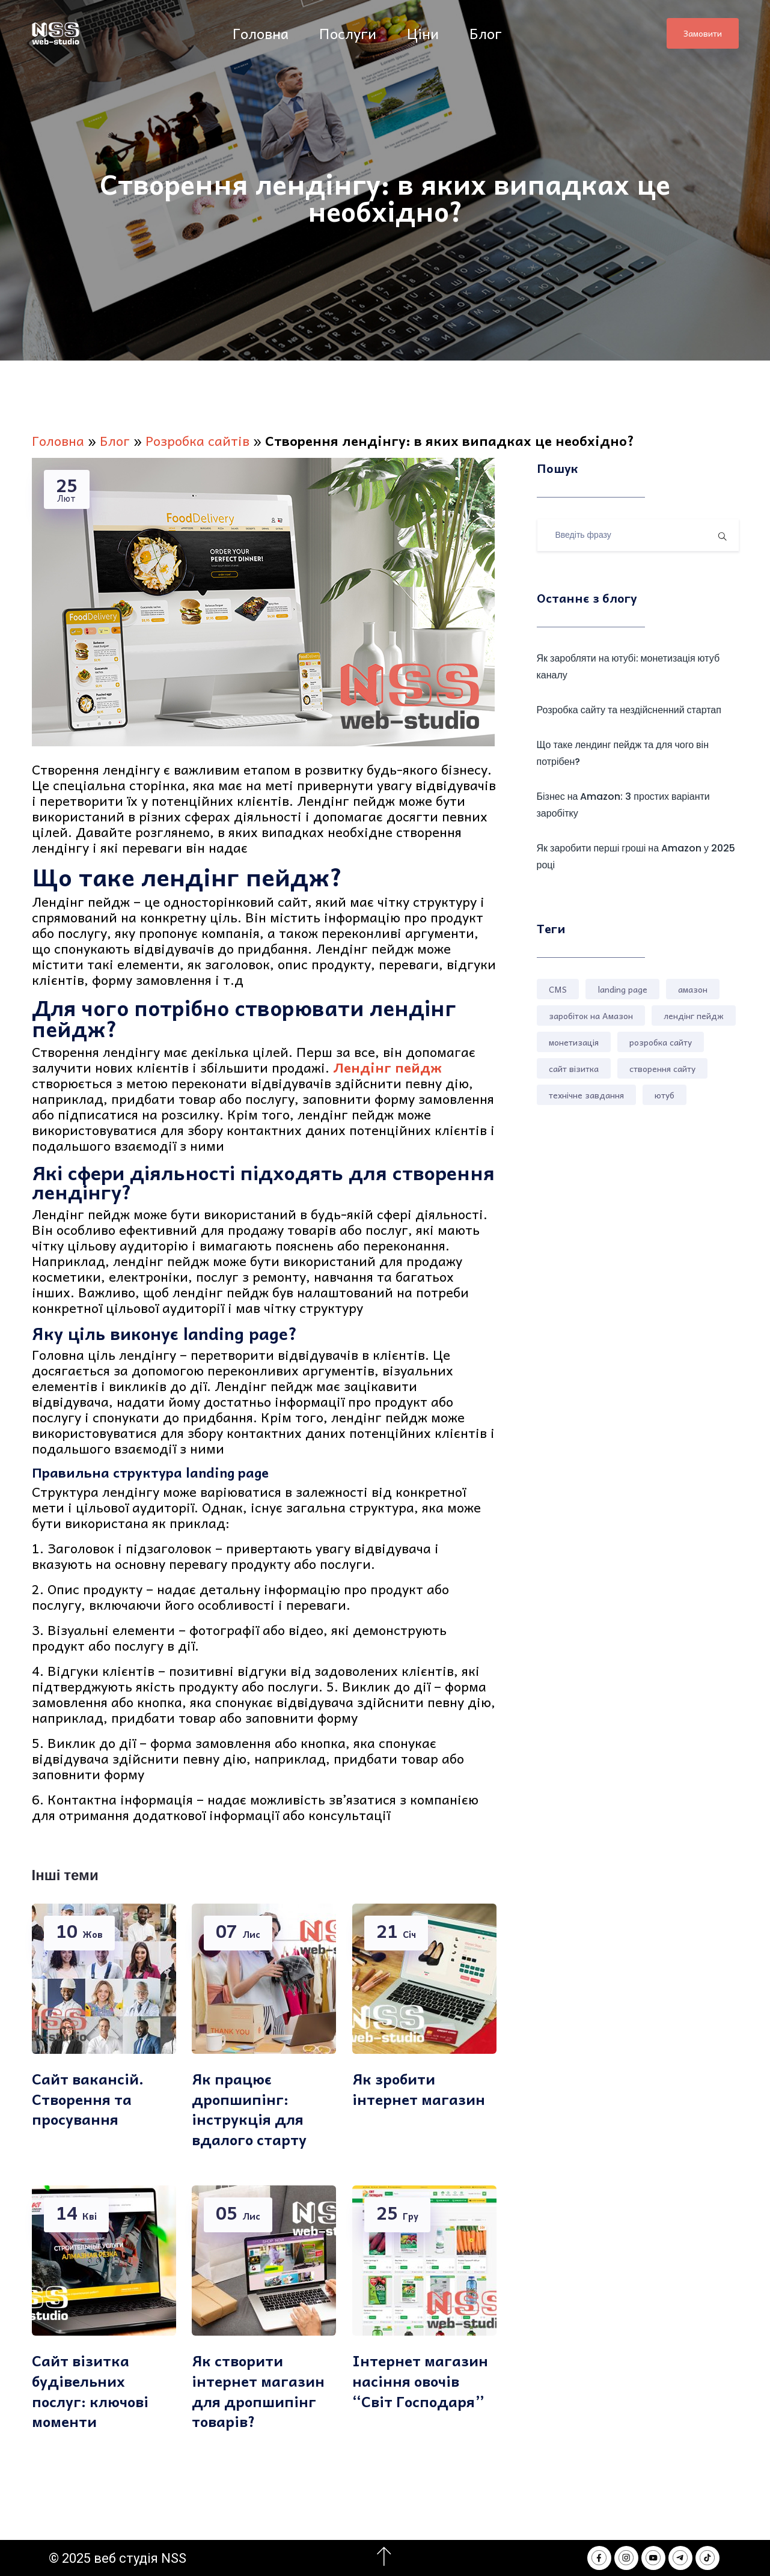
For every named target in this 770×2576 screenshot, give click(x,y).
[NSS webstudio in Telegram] (680, 2558)
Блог (487, 33)
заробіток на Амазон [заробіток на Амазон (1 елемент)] (591, 1015)
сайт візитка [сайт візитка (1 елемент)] (574, 1068)
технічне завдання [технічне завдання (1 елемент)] (586, 1094)
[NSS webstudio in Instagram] (626, 2558)
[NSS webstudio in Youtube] (653, 2558)
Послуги (349, 33)
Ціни (424, 33)
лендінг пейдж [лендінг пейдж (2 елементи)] (694, 1015)
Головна (262, 33)
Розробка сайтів (197, 440)
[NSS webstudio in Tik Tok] (707, 2558)
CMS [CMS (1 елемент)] (558, 989)
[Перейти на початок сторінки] (384, 2556)
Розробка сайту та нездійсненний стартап (629, 710)
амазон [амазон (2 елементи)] (692, 989)
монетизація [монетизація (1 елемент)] (574, 1042)
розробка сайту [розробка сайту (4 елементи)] (660, 1042)
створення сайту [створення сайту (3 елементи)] (662, 1068)
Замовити (702, 33)
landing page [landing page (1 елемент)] (622, 989)
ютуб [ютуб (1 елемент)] (664, 1094)
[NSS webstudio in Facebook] (599, 2558)
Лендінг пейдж (387, 1067)
